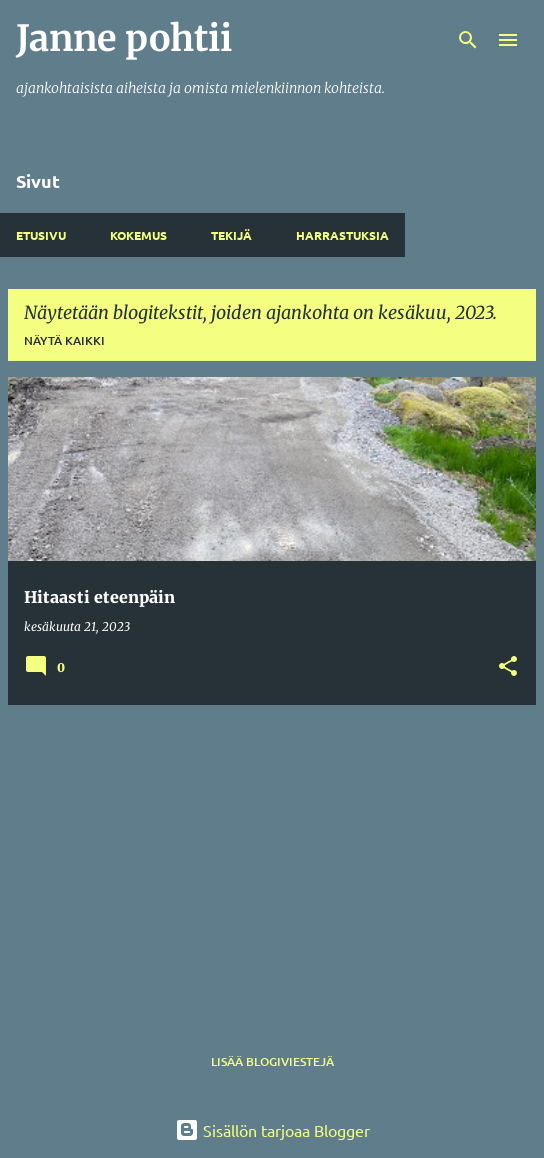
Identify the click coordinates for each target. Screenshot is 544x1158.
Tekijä (231, 235)
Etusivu (41, 235)
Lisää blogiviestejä (272, 1061)
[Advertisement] (272, 861)
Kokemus (138, 235)
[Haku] (468, 40)
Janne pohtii (124, 38)
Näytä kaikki (64, 340)
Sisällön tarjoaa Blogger (272, 1130)
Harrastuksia (342, 235)
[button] (508, 667)
